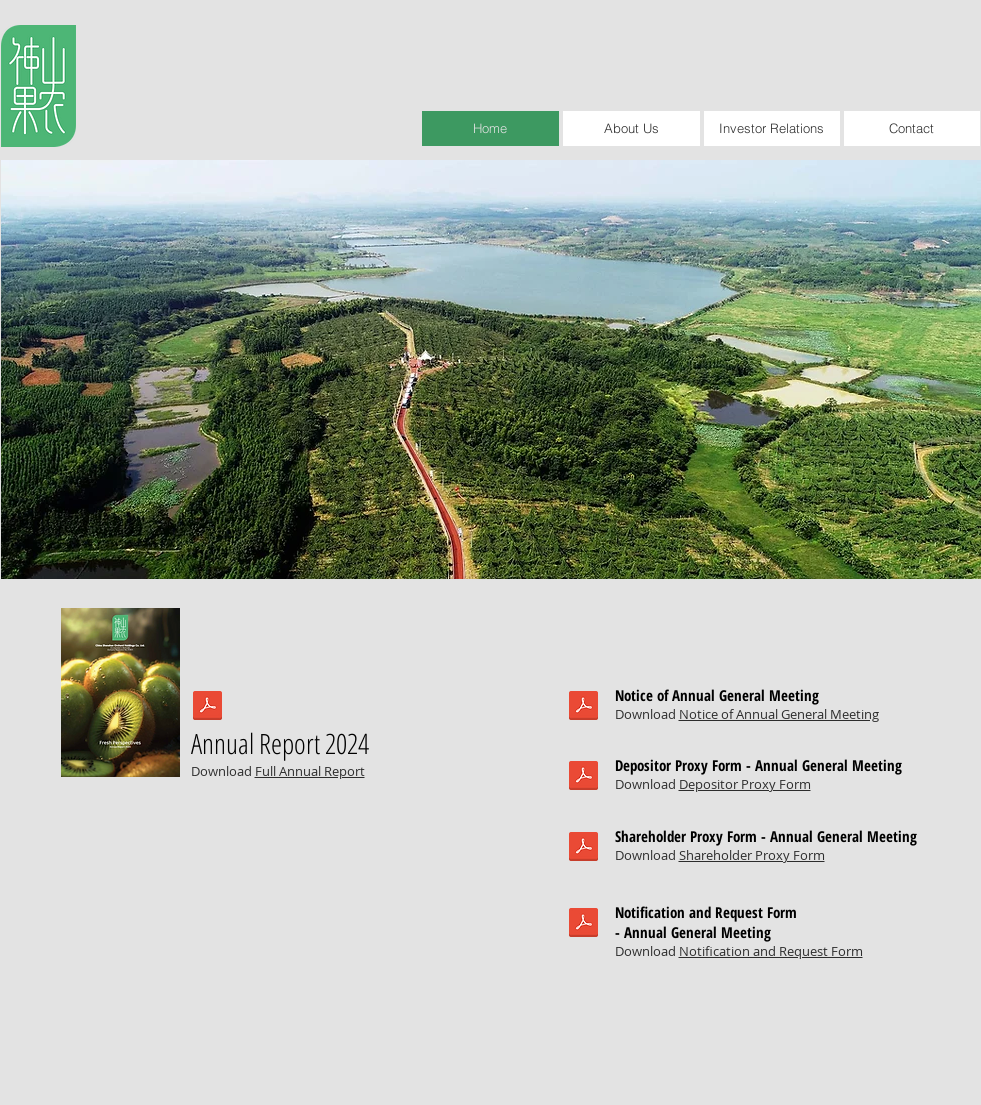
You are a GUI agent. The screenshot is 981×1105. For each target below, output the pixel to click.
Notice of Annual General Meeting (779, 714)
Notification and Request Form (771, 951)
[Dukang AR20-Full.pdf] (207, 708)
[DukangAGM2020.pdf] (583, 708)
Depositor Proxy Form (745, 784)
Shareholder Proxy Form (752, 855)
